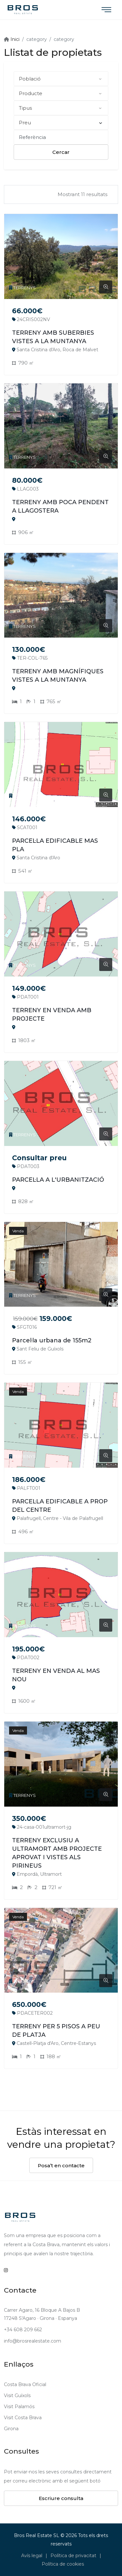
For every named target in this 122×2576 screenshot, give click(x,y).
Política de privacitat (73, 2555)
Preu (60, 122)
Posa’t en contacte (61, 2165)
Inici (14, 39)
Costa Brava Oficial (25, 2384)
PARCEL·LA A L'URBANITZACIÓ (58, 1179)
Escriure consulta (61, 2498)
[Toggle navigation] (106, 9)
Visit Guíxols (17, 2395)
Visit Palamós (19, 2406)
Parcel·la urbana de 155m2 (51, 1340)
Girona (11, 2429)
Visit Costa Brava (23, 2417)
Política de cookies (63, 2564)
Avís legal (31, 2555)
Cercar (61, 152)
